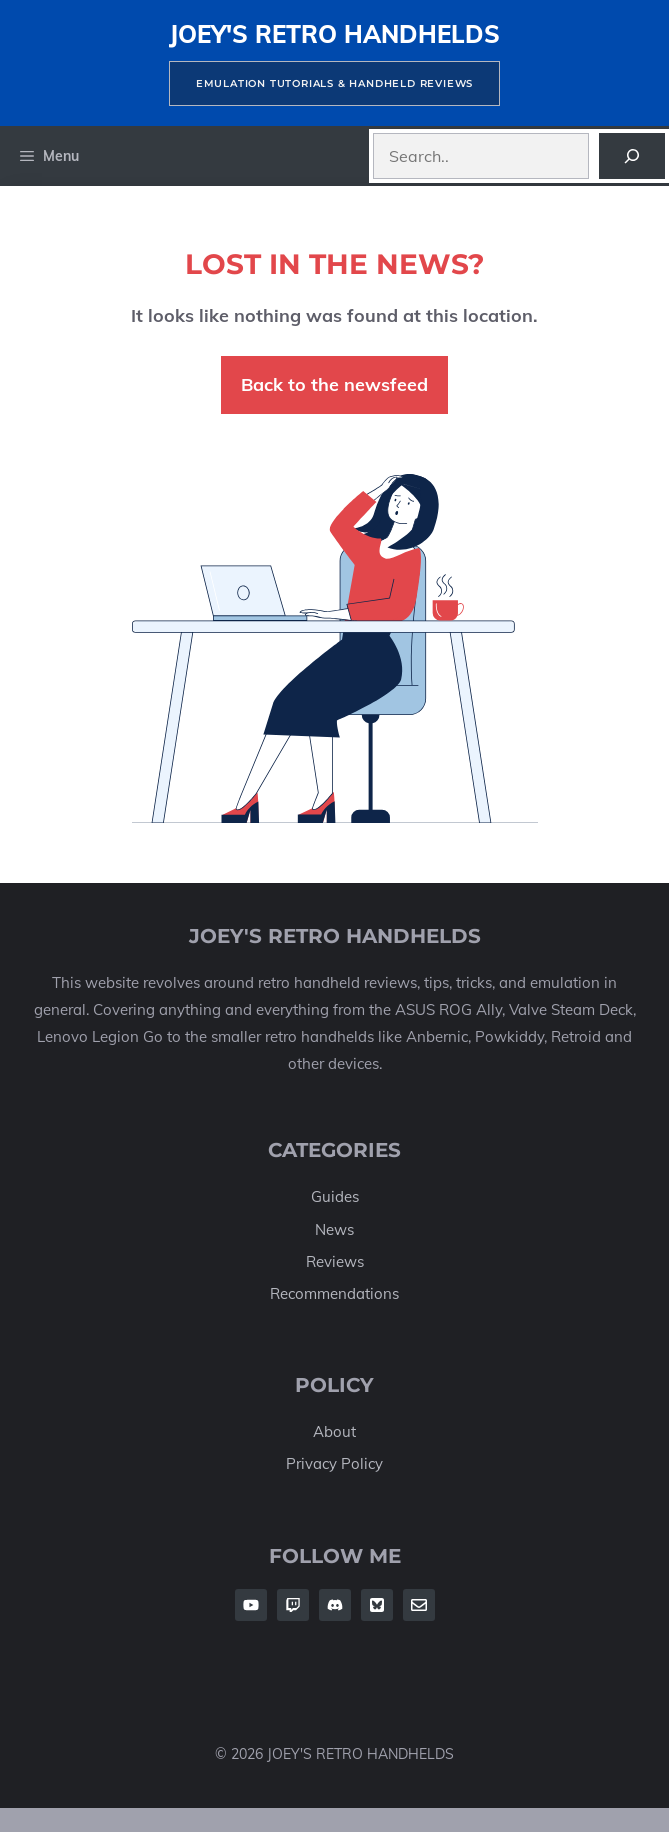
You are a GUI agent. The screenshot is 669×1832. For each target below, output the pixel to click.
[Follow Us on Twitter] (377, 1605)
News (334, 1229)
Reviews (335, 1261)
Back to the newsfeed (334, 384)
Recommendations (334, 1293)
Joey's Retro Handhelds (334, 34)
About (334, 1431)
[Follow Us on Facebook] (251, 1605)
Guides (335, 1196)
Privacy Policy (334, 1463)
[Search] (632, 156)
